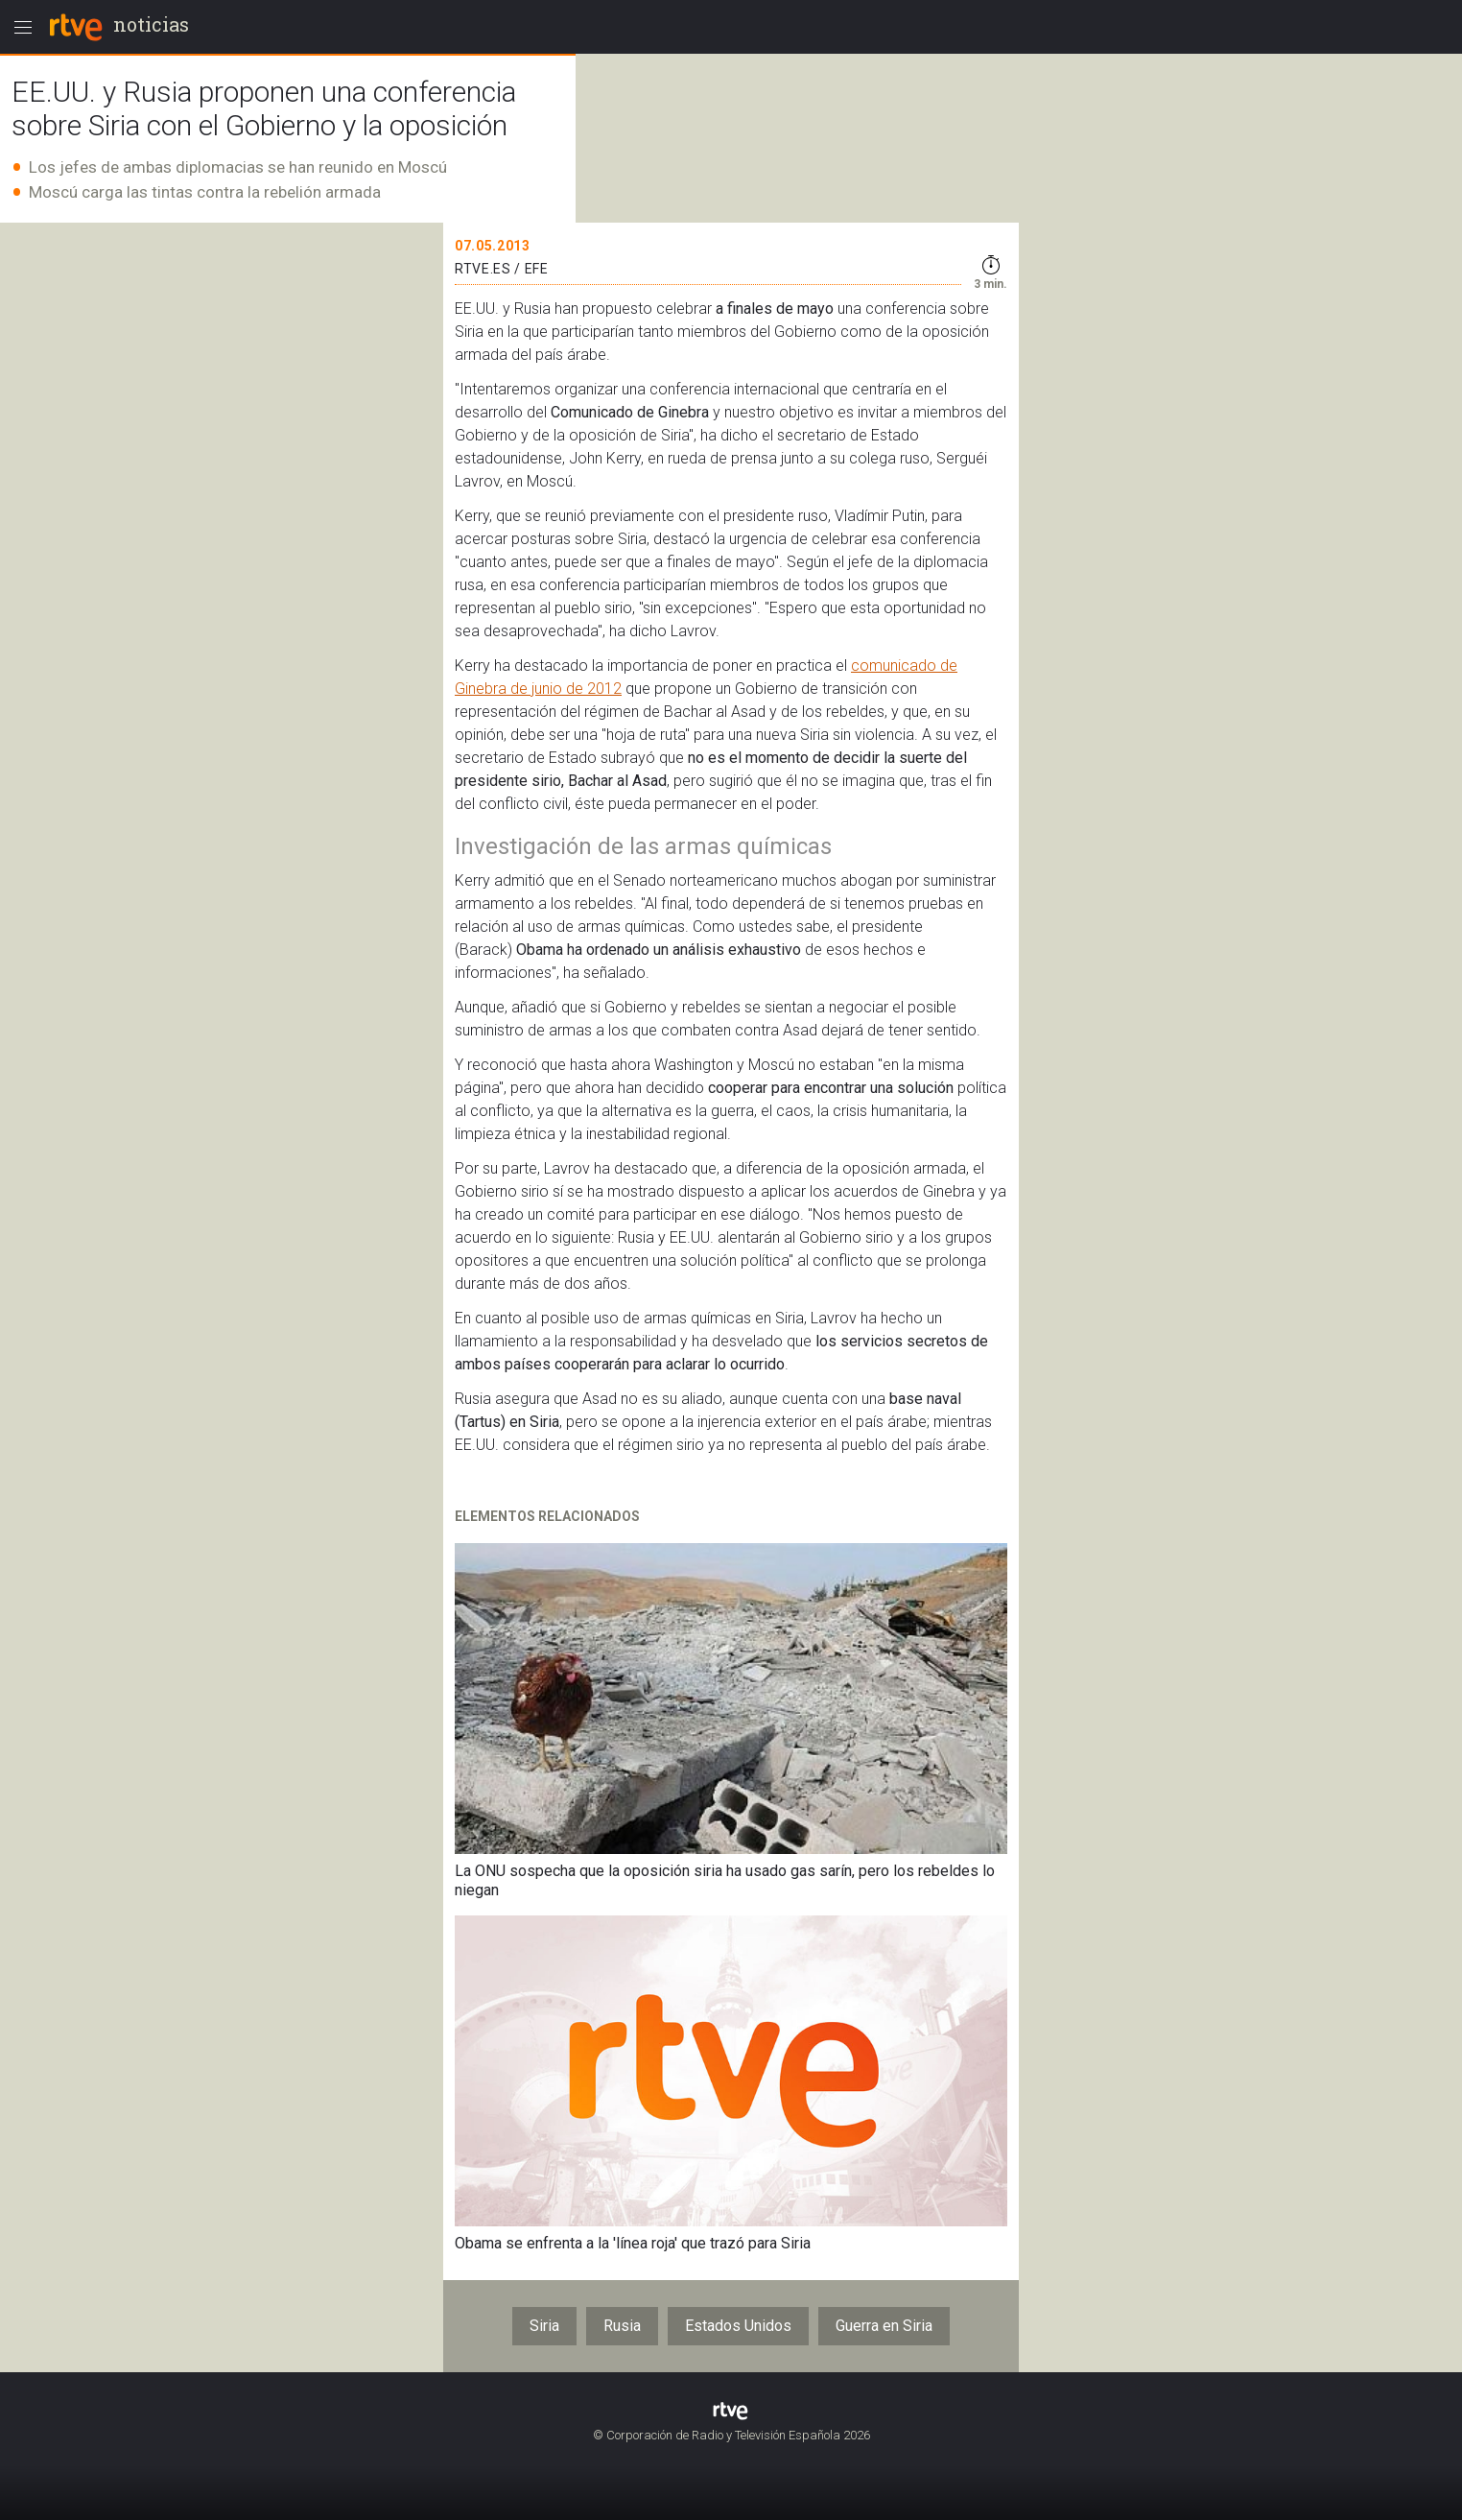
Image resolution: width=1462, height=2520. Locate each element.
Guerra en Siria (884, 2326)
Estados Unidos (738, 2326)
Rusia (622, 2326)
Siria (544, 2326)
